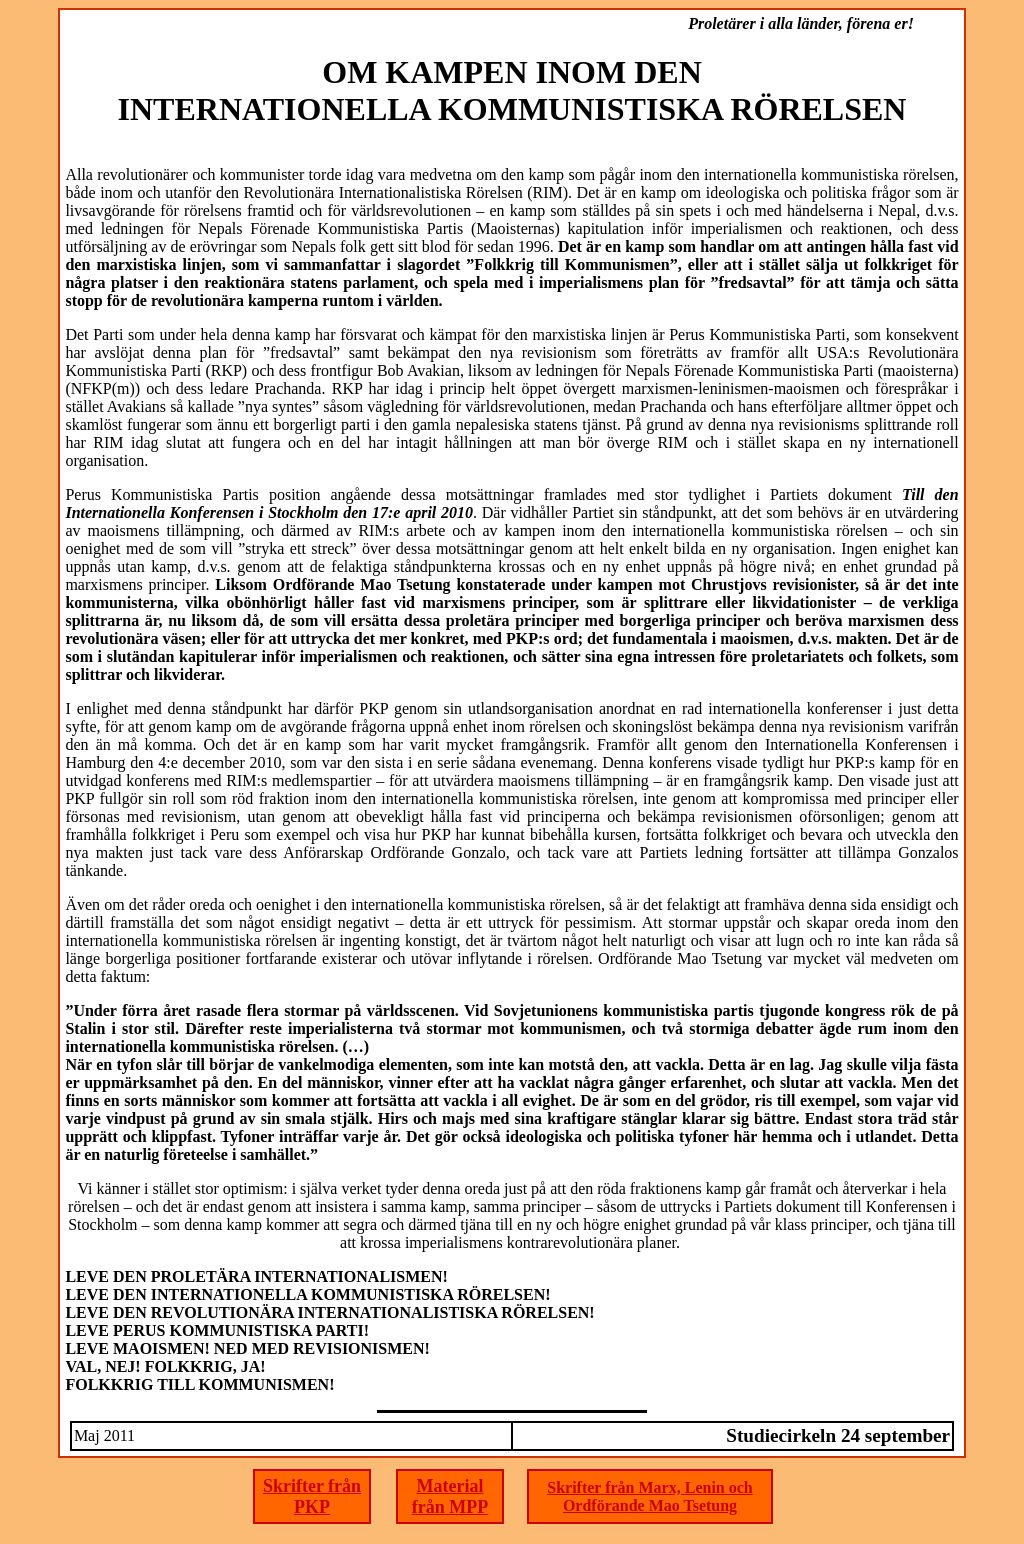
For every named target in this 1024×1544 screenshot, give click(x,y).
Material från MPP (450, 1496)
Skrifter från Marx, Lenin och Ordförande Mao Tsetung (649, 1496)
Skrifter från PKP (312, 1496)
